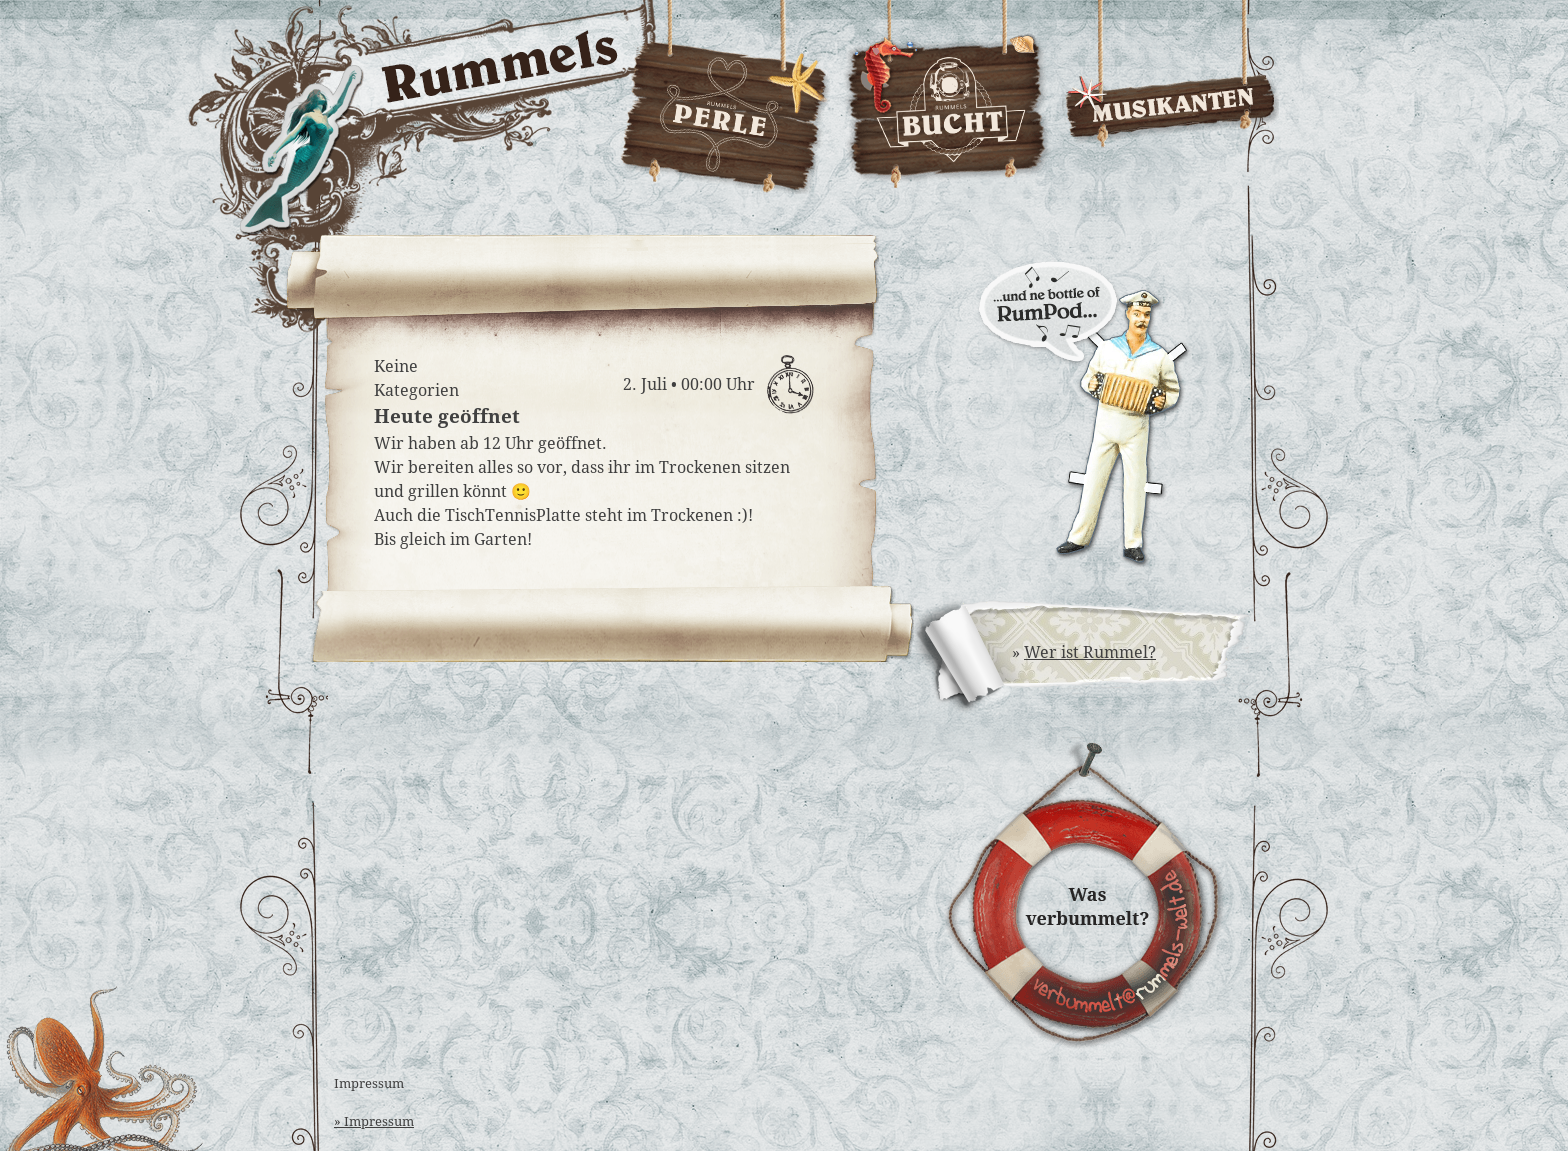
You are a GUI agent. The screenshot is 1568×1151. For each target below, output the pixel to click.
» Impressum (374, 1121)
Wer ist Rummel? (1090, 652)
